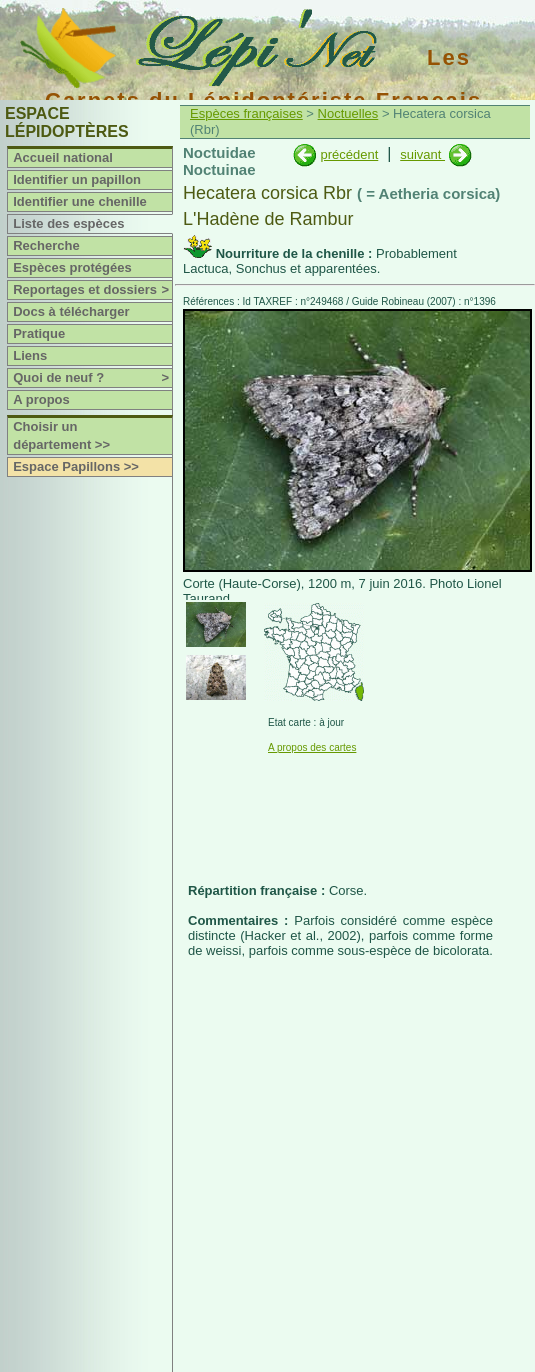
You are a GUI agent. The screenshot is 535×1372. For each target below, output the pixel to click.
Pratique (39, 333)
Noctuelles (348, 113)
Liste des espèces (68, 223)
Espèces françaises (246, 113)
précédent (349, 154)
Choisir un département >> (61, 435)
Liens (30, 355)
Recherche (46, 245)
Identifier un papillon (77, 179)
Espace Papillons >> (76, 466)
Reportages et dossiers (92, 290)
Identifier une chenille (80, 201)
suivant (422, 154)
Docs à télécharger (71, 311)
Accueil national (63, 157)
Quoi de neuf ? (92, 378)
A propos (41, 399)
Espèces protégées (72, 267)
